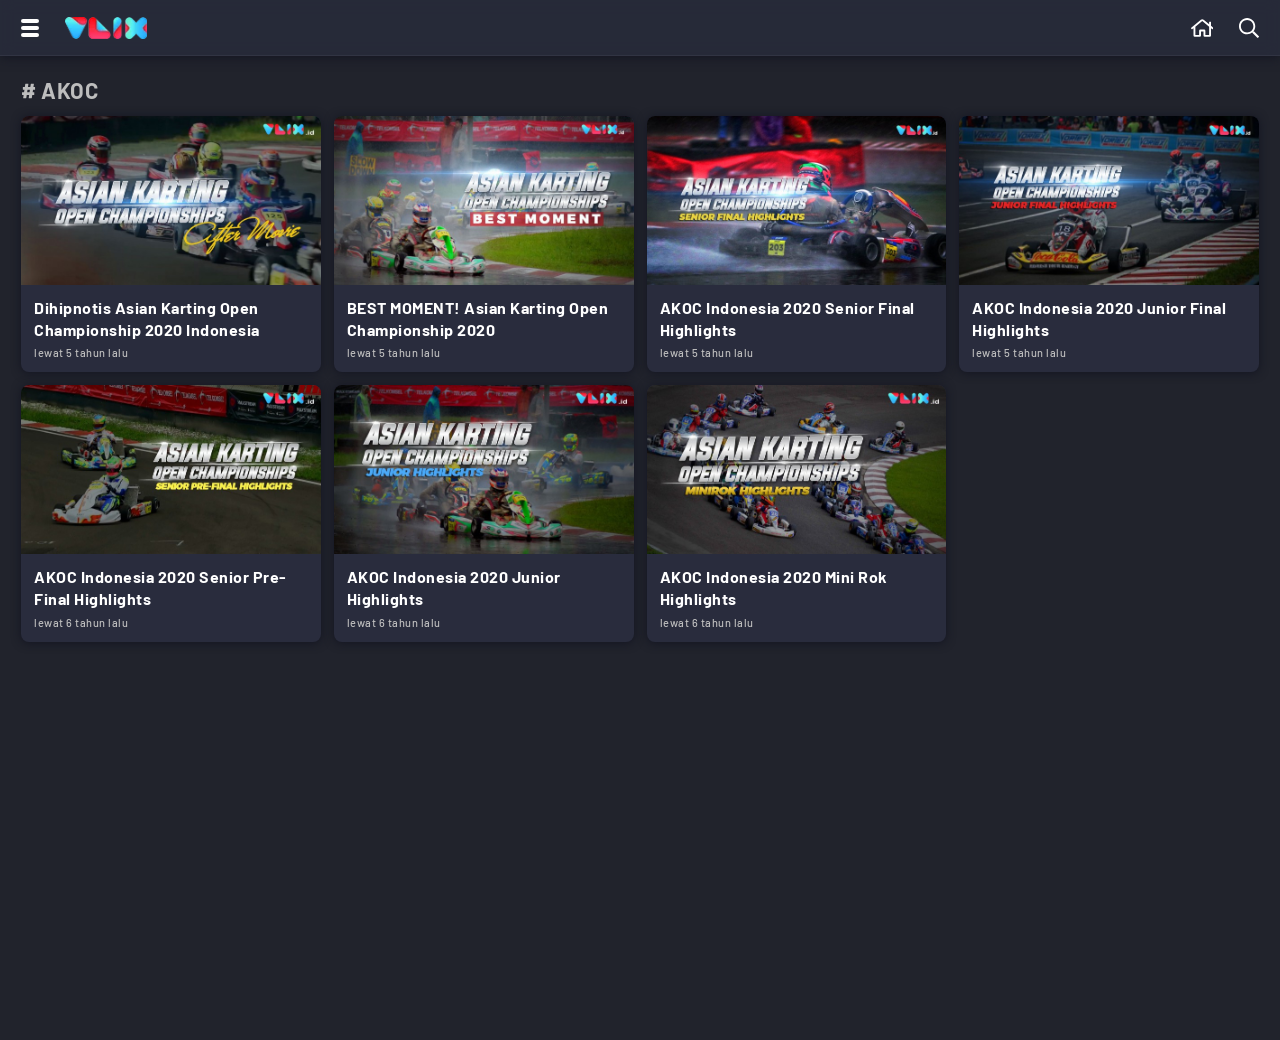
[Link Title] (171, 244)
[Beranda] (1202, 28)
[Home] (106, 28)
